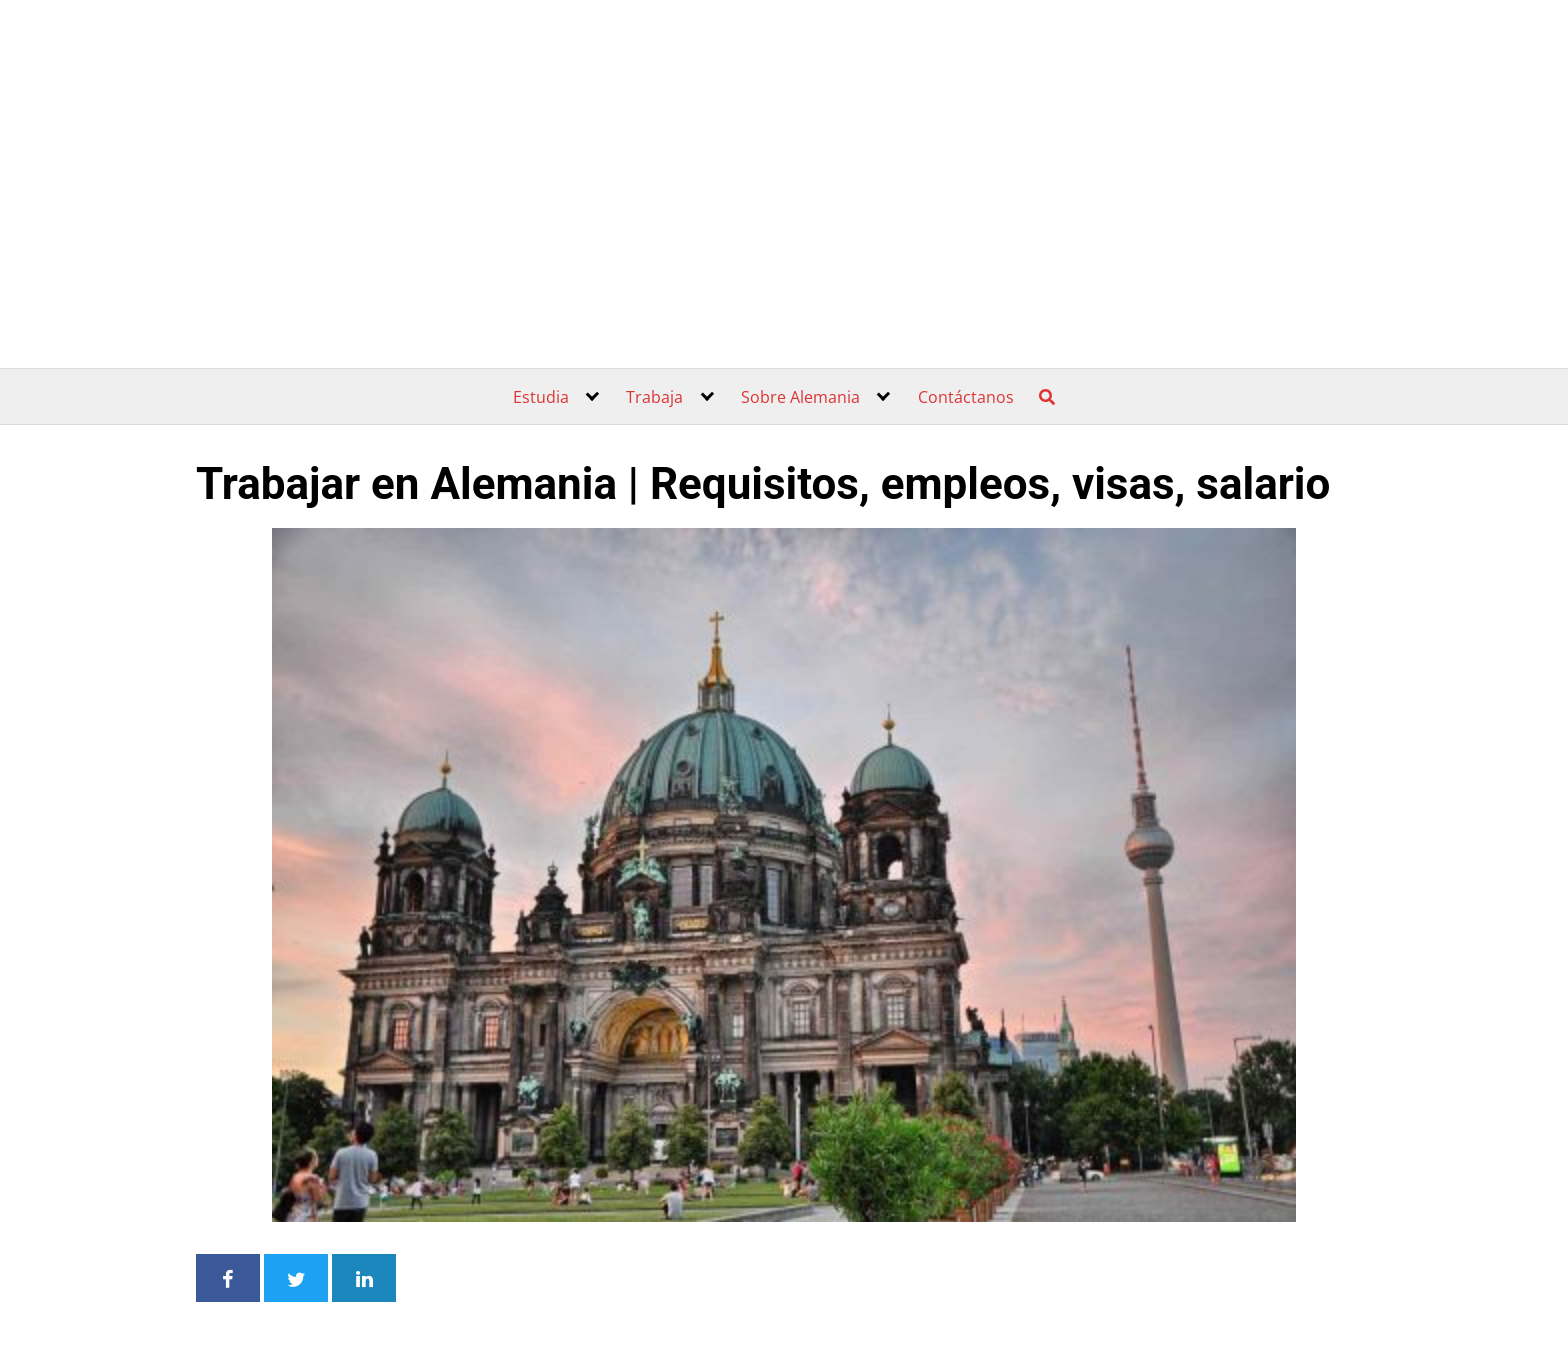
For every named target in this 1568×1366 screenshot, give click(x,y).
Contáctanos (966, 397)
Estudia (541, 397)
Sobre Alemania (800, 397)
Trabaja (654, 397)
